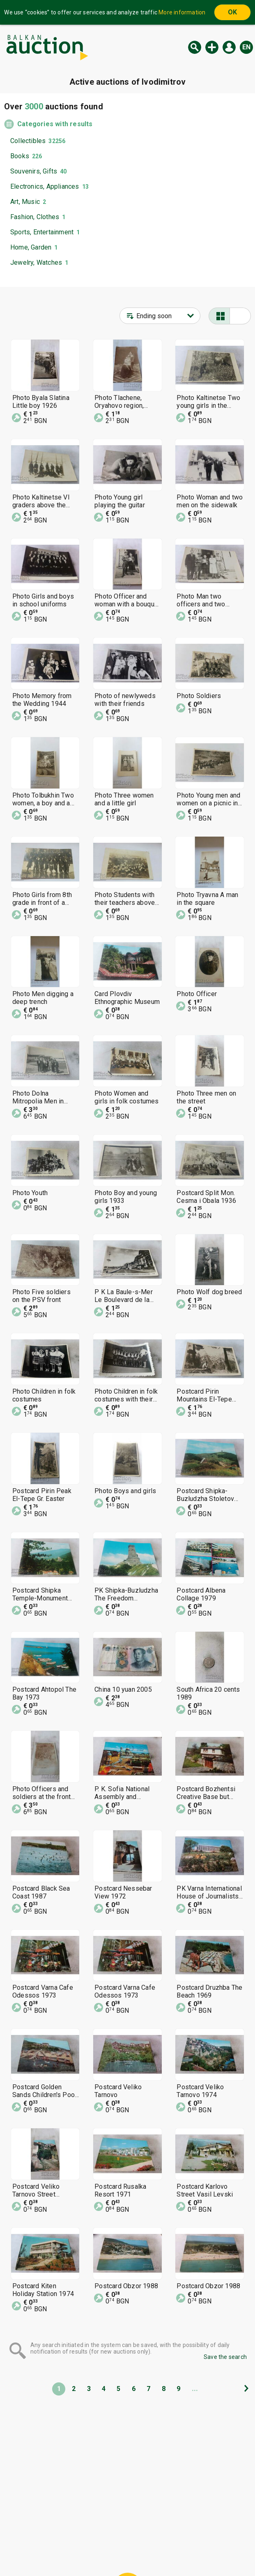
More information (182, 12)
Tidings (62, 2550)
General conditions (170, 2534)
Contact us (133, 2550)
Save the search (225, 2357)
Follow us (180, 2550)
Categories (93, 2534)
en (246, 47)
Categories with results (55, 124)
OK (232, 12)
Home (58, 2534)
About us (95, 2550)
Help (126, 2534)
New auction (211, 47)
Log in (229, 47)
